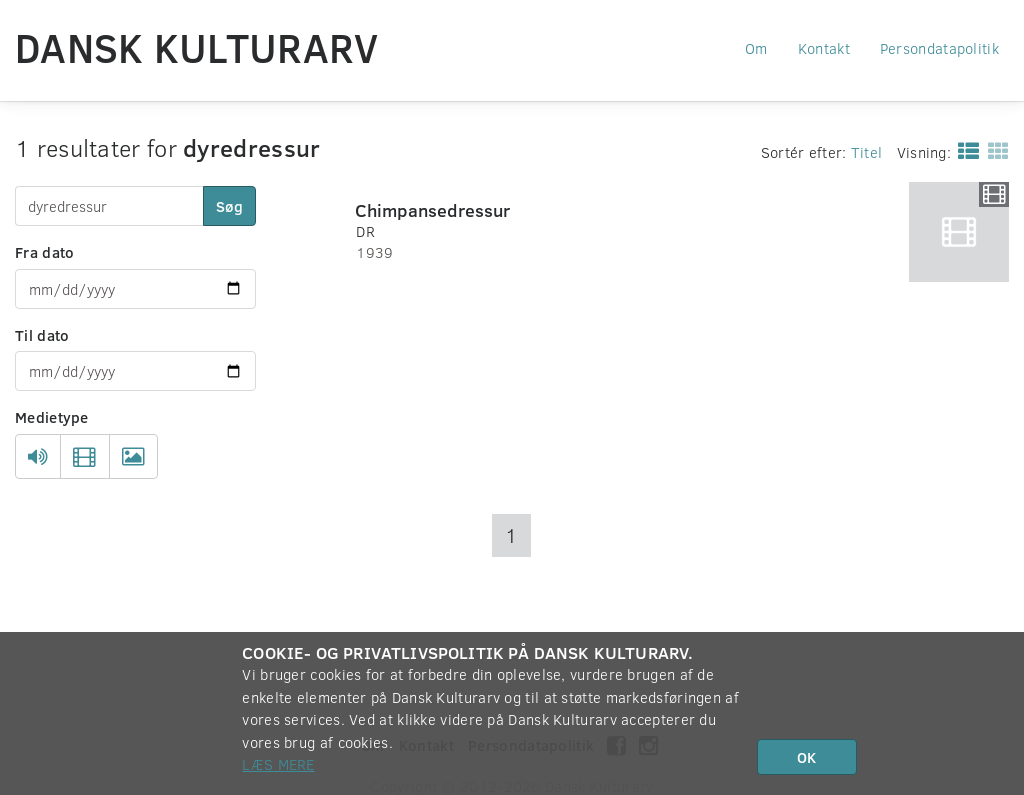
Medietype (52, 417)
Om (756, 48)
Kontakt (824, 48)
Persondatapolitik (939, 48)
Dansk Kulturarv (197, 47)
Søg (229, 206)
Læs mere (278, 764)
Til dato (42, 335)
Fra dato (44, 252)
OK (806, 757)
